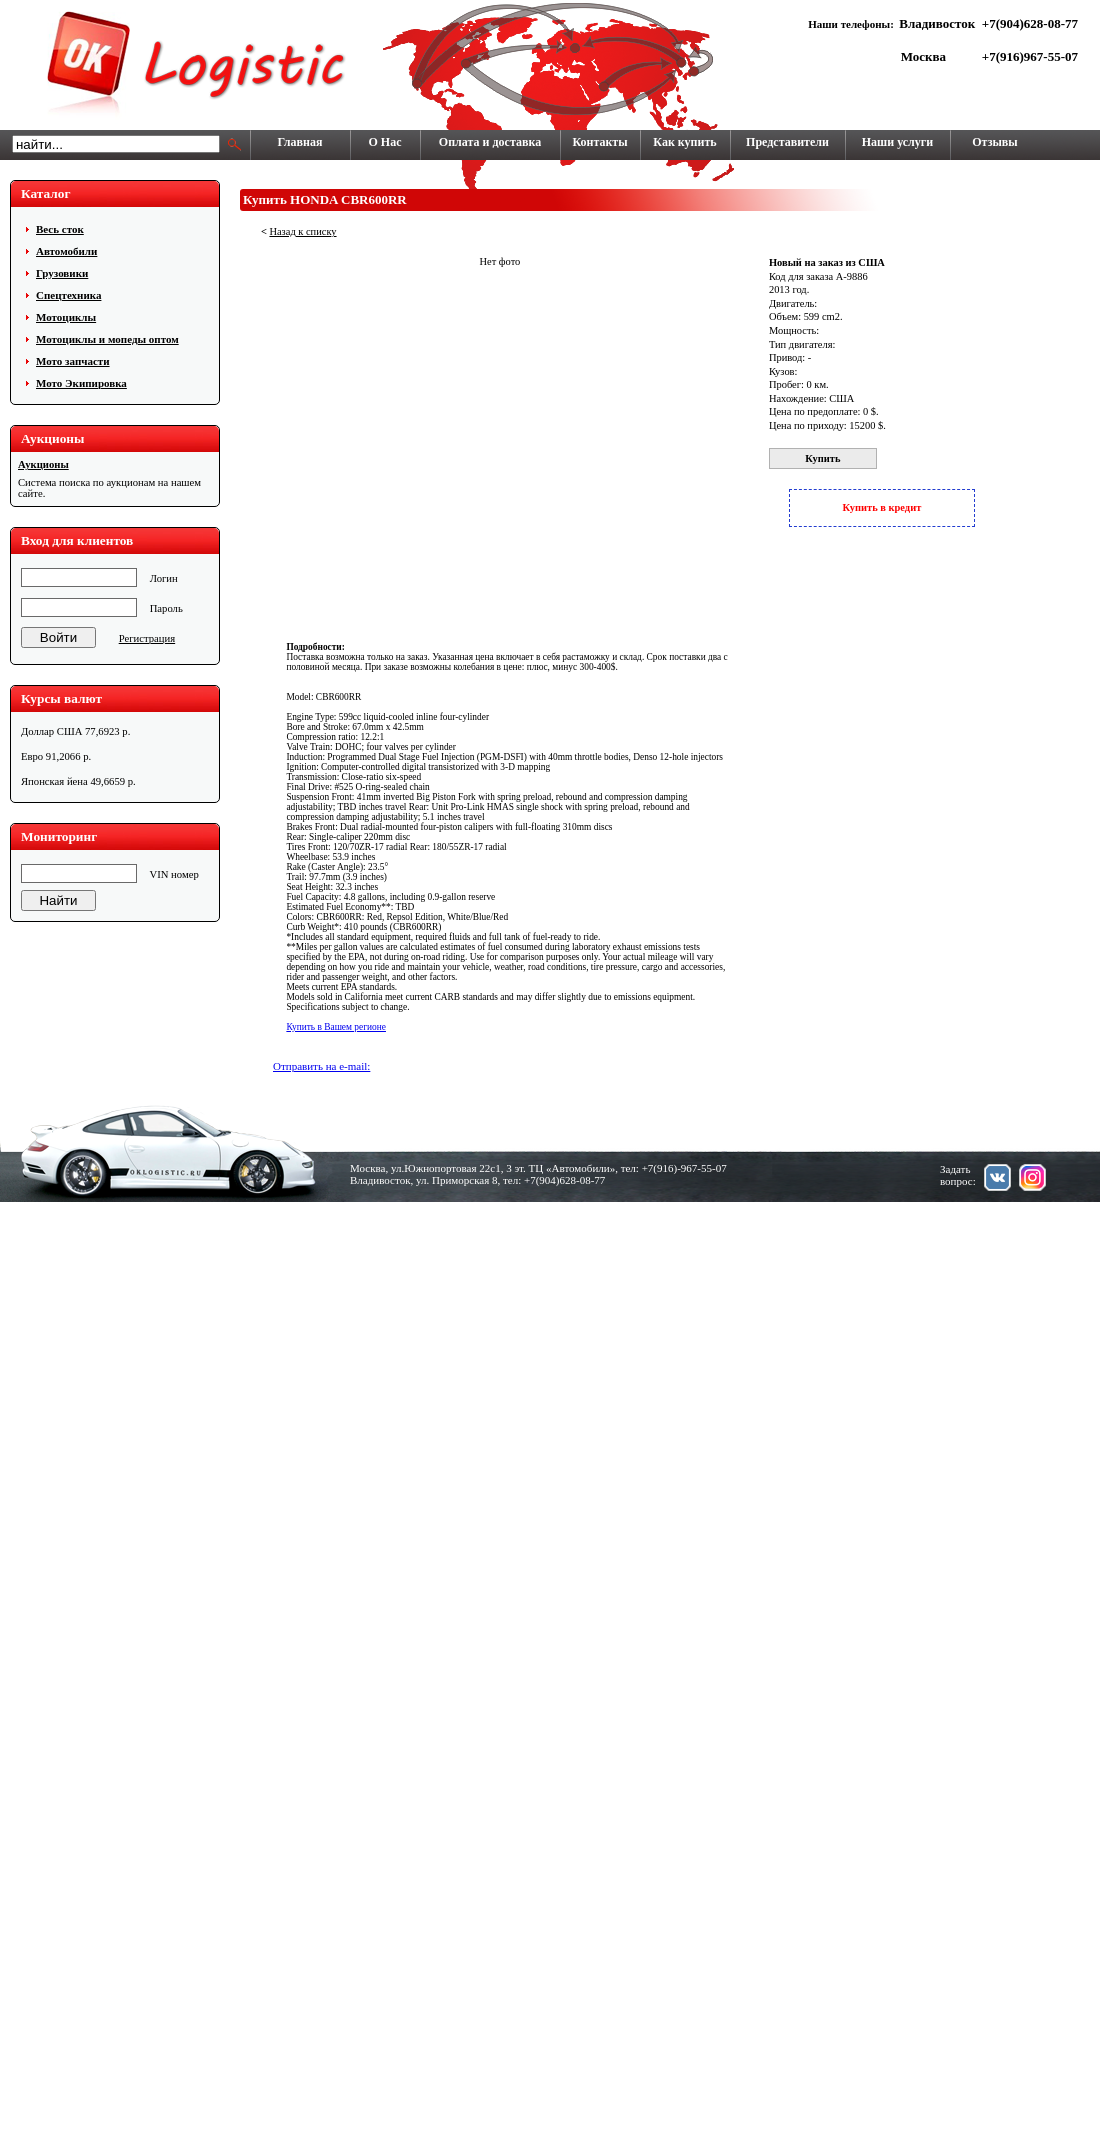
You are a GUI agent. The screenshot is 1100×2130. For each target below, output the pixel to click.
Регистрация (147, 638)
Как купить (684, 142)
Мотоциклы (66, 317)
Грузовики (62, 273)
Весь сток (60, 229)
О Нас (385, 142)
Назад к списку (302, 231)
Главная (300, 142)
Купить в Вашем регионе (336, 1027)
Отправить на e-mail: (321, 1066)
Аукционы (43, 464)
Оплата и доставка (490, 142)
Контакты (599, 142)
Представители (787, 142)
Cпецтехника (68, 295)
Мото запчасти (73, 361)
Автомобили (66, 251)
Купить (822, 458)
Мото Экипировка (81, 383)
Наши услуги (897, 142)
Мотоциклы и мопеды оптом (107, 339)
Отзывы (994, 142)
